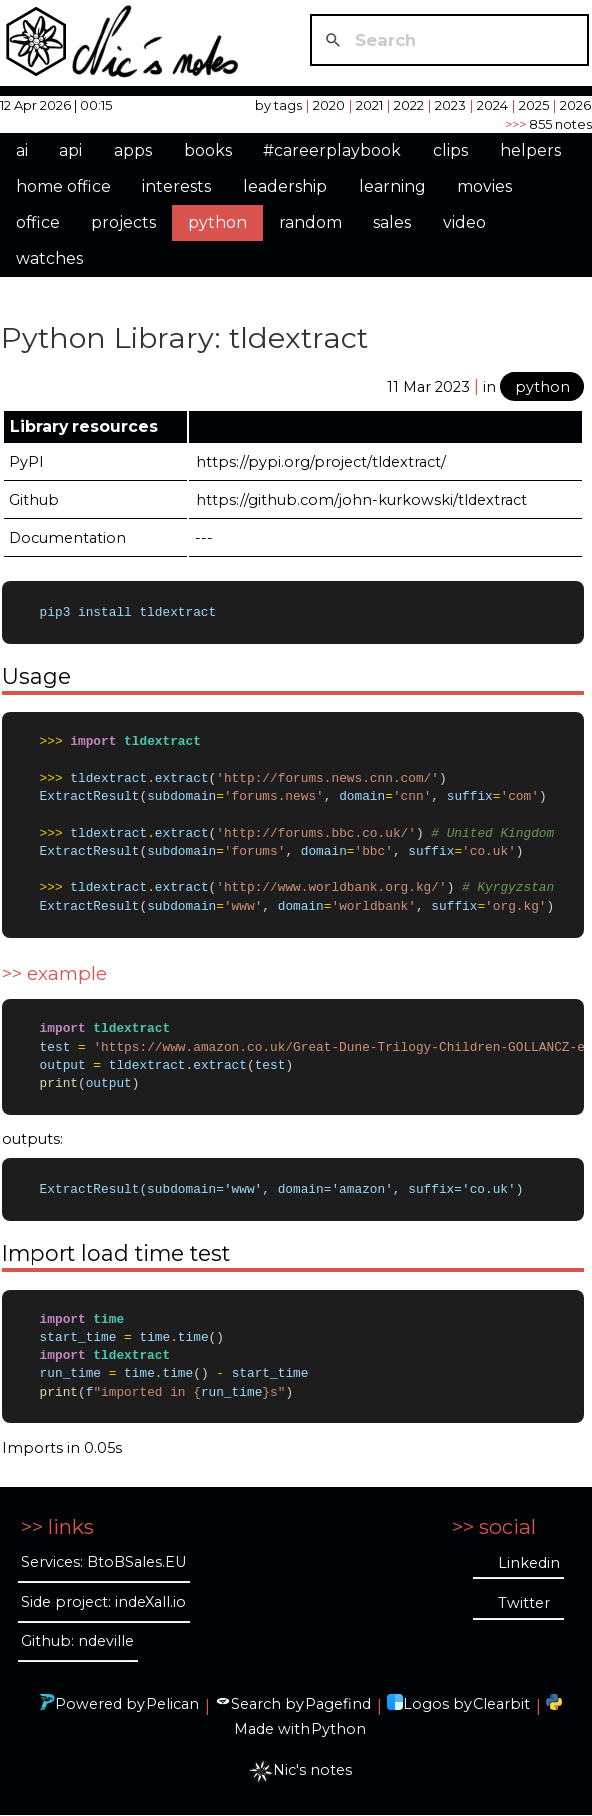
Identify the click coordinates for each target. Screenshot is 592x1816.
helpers (530, 150)
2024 (492, 105)
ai (22, 150)
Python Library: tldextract (184, 337)
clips (450, 150)
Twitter (524, 1604)
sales (392, 222)
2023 (450, 105)
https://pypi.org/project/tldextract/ (321, 462)
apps (133, 150)
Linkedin (529, 1564)
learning (392, 186)
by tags (278, 105)
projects (123, 222)
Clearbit (501, 1705)
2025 (534, 105)
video (464, 222)
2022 (409, 105)
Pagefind (338, 1705)
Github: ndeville (77, 1642)
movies (484, 186)
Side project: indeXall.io (103, 1603)
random (310, 222)
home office (63, 186)
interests (176, 186)
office (38, 222)
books (208, 150)
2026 (575, 105)
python (217, 222)
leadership (285, 186)
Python (338, 1730)
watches (49, 258)
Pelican (172, 1705)
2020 (329, 105)
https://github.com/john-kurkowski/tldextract (361, 500)
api (70, 150)
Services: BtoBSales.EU (103, 1563)
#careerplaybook (332, 150)
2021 (369, 105)
